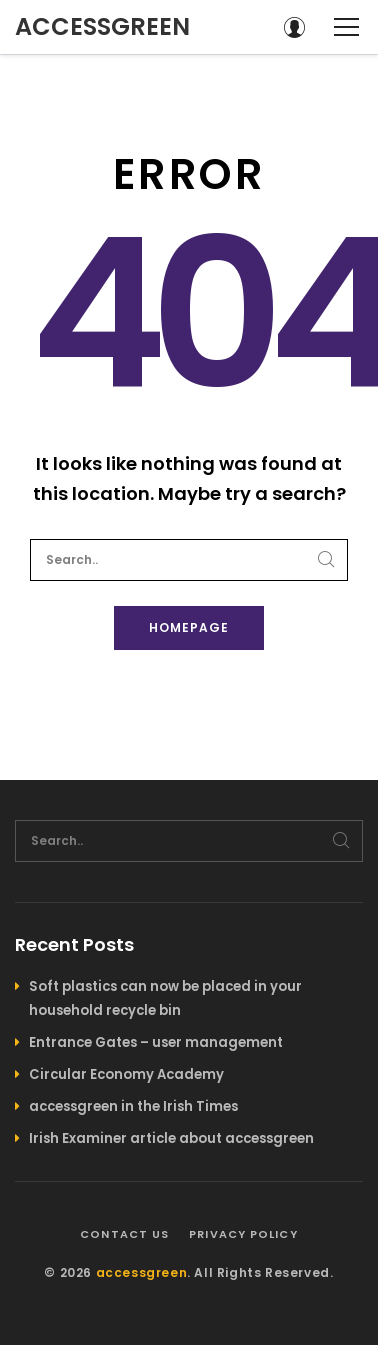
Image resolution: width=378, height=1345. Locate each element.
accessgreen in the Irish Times (133, 1106)
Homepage (189, 627)
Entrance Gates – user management (156, 1042)
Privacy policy (243, 1234)
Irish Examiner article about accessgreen (171, 1138)
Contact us (124, 1234)
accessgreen (102, 26)
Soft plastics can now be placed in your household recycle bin (165, 998)
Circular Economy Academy (126, 1074)
